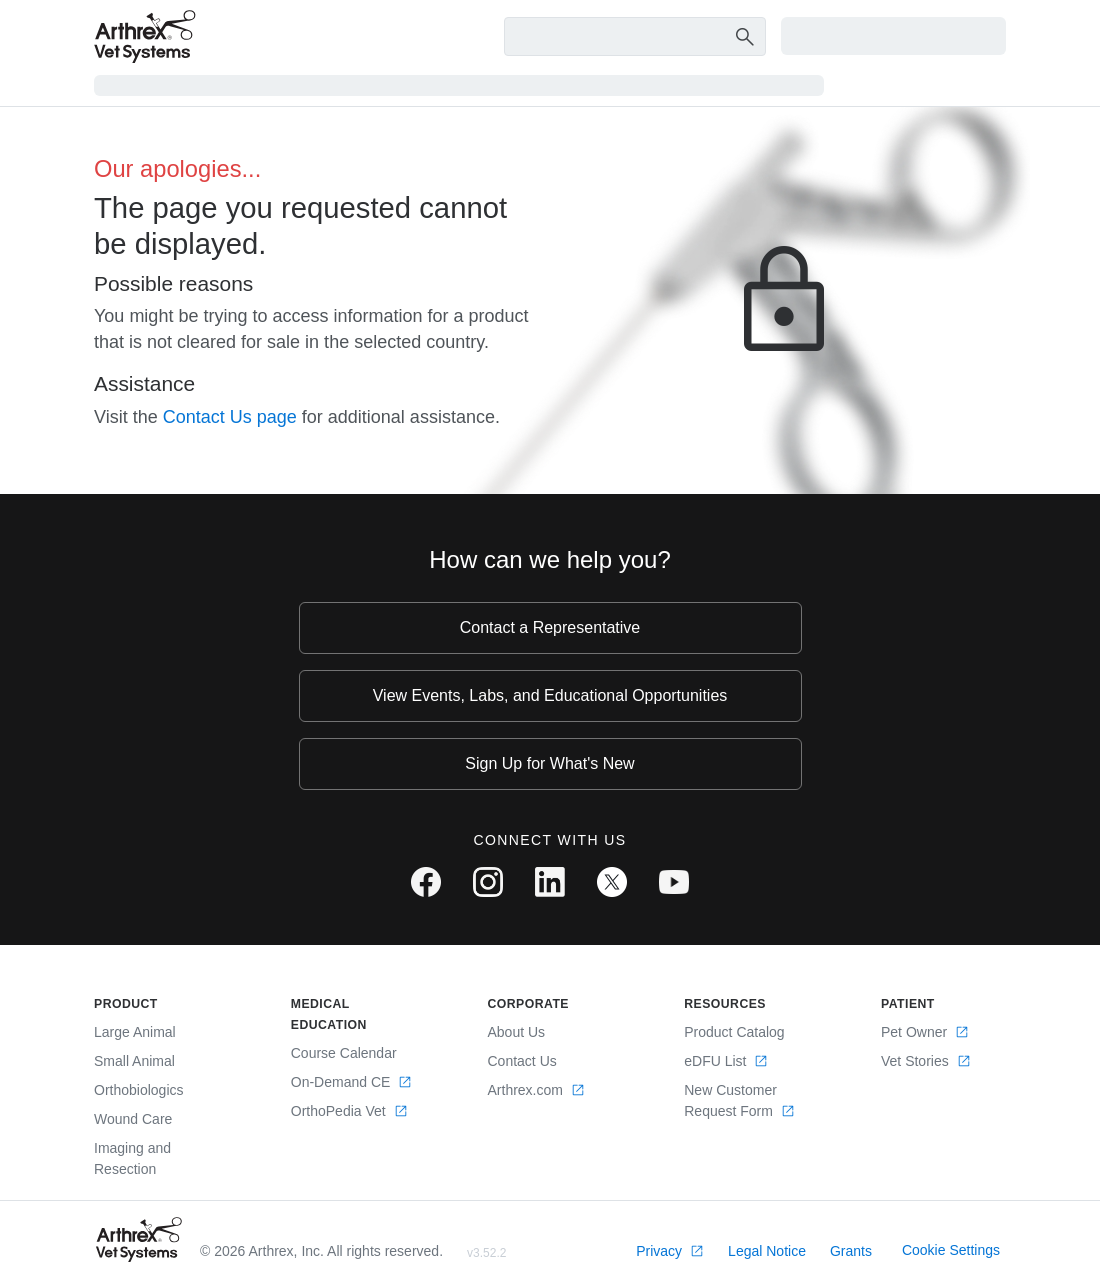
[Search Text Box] (635, 37)
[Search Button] (742, 36)
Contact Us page (230, 417)
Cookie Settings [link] (951, 1250)
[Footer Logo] (139, 1239)
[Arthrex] (145, 36)
